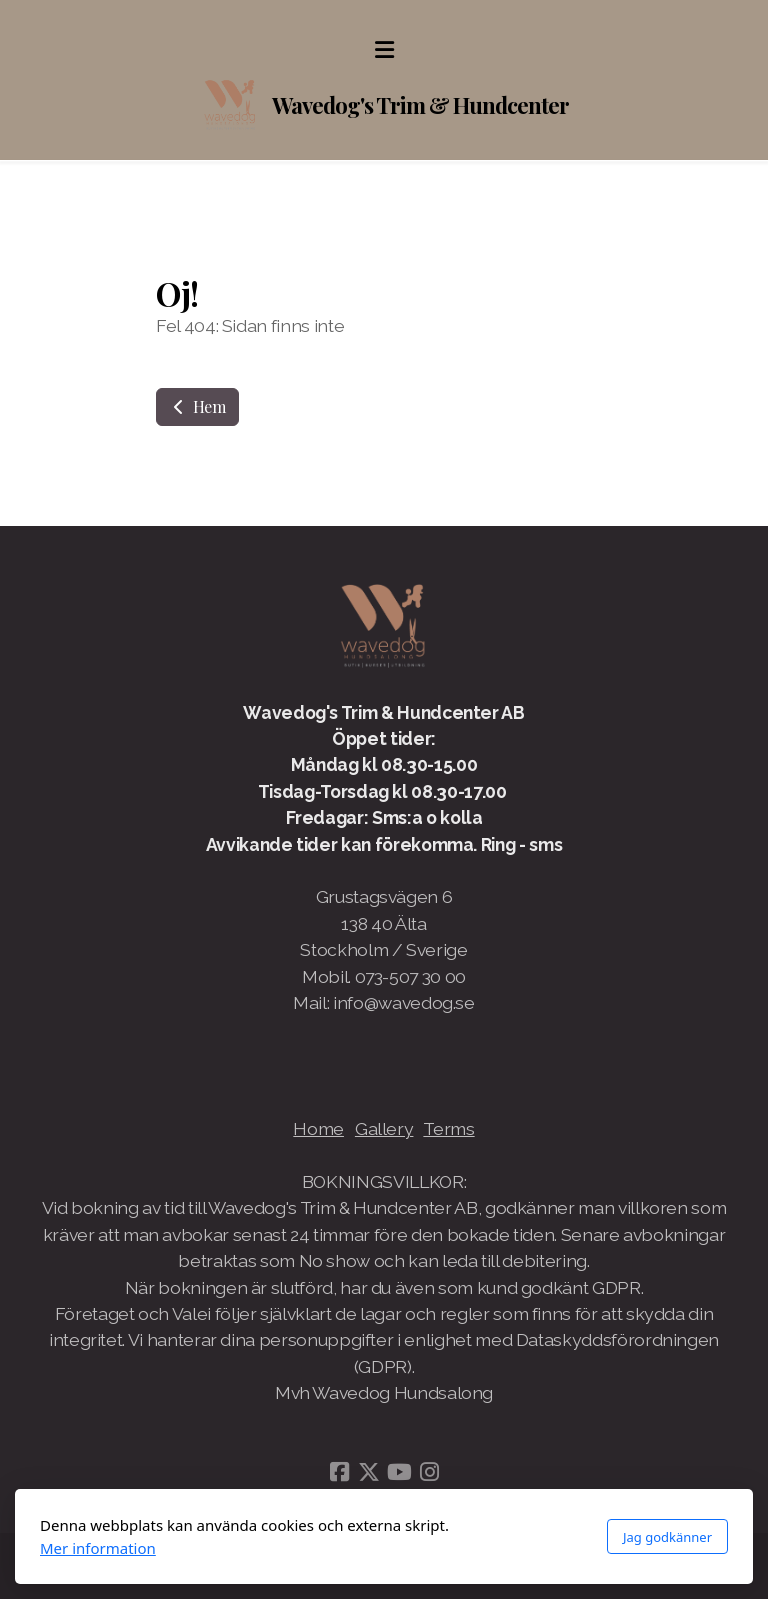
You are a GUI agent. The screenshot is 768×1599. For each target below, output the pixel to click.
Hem (197, 406)
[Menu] (384, 50)
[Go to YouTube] (399, 1472)
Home (318, 1128)
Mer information (98, 1548)
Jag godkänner (667, 1537)
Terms (448, 1128)
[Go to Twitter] (369, 1472)
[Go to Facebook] (339, 1472)
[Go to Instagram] (429, 1472)
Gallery (384, 1128)
